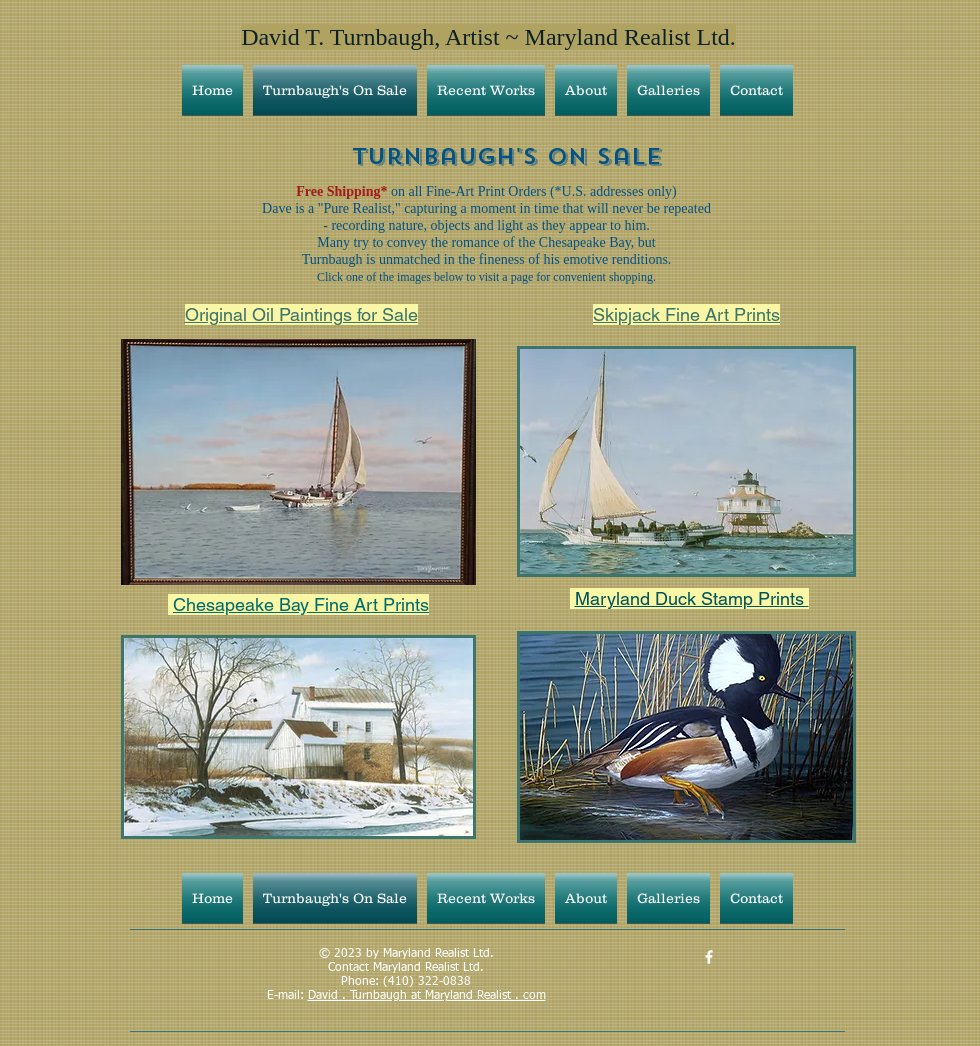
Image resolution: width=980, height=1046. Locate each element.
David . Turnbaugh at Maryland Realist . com (427, 996)
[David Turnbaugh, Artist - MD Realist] (709, 957)
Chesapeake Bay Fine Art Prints (301, 604)
